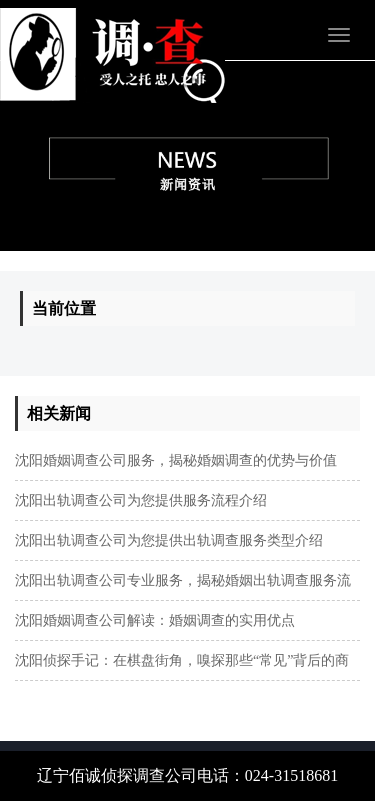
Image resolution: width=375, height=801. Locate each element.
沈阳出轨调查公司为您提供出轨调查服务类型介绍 (169, 540)
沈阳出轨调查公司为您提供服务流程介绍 (141, 500)
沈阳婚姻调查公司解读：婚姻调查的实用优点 (155, 620)
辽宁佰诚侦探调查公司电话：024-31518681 (187, 775)
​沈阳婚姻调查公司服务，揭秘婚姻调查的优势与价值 (176, 460)
